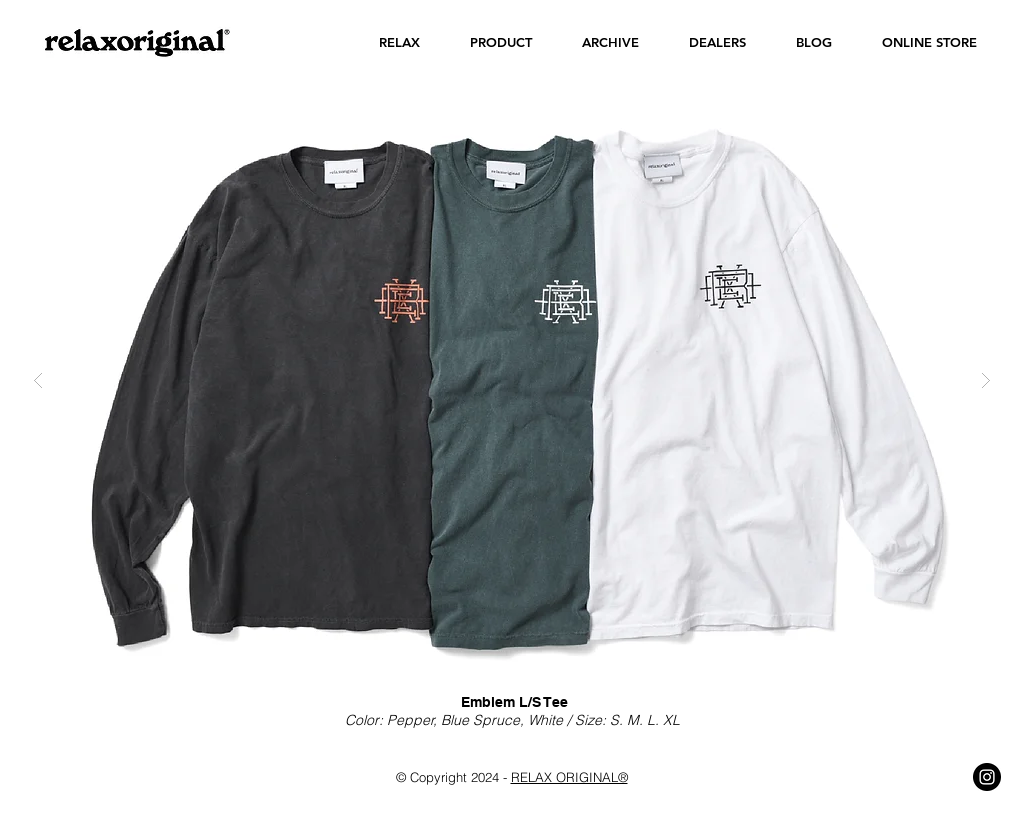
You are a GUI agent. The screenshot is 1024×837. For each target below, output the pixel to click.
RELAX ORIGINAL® (569, 777)
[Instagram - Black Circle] (987, 777)
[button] (399, 42)
